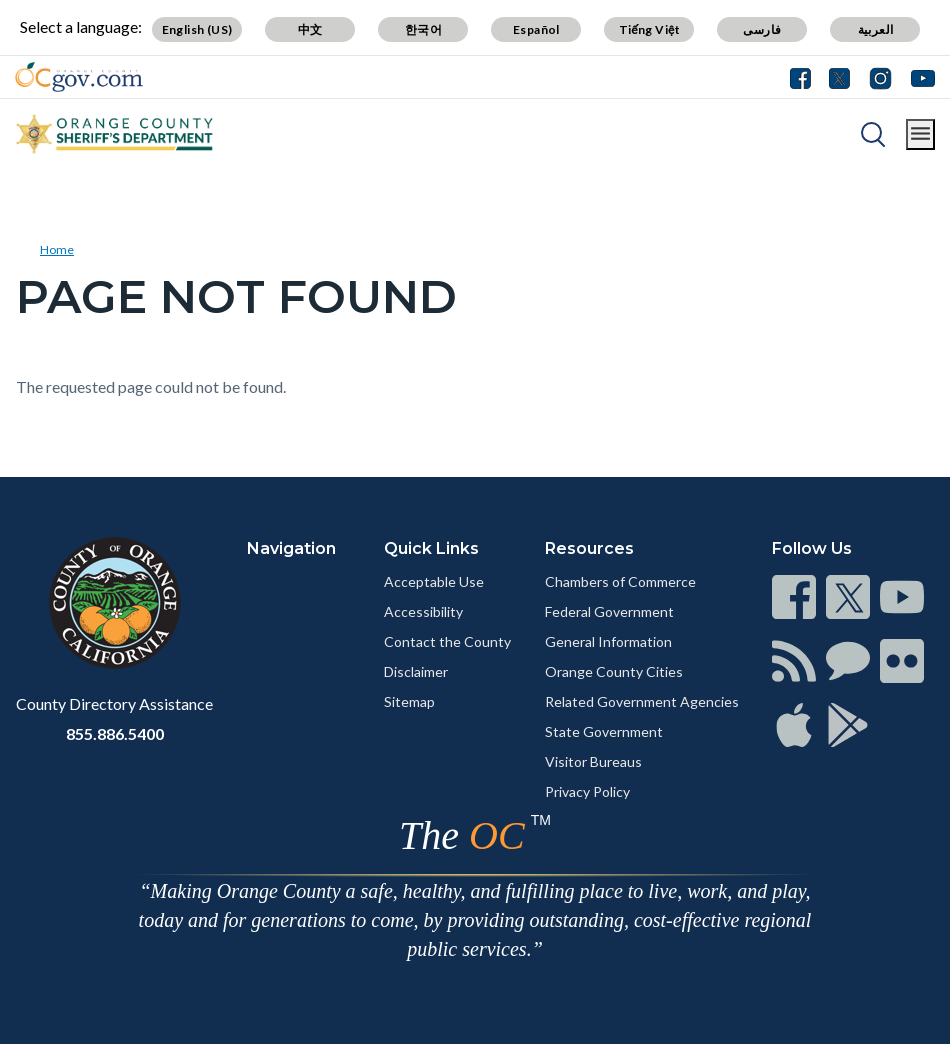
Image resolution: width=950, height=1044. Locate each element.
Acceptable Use (434, 581)
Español (536, 29)
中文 (310, 29)
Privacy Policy (587, 791)
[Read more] (79, 77)
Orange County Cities (614, 671)
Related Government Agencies (642, 701)
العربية (876, 29)
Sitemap (409, 701)
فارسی (762, 29)
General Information (608, 641)
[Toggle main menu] (920, 134)
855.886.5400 (115, 733)
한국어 (423, 29)
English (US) (197, 29)
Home (57, 249)
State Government (604, 731)
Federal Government (609, 611)
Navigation (291, 548)
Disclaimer (416, 671)
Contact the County (447, 641)
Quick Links (431, 548)
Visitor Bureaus (593, 761)
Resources (589, 548)
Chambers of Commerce (620, 581)
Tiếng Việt (650, 29)
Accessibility (423, 611)
